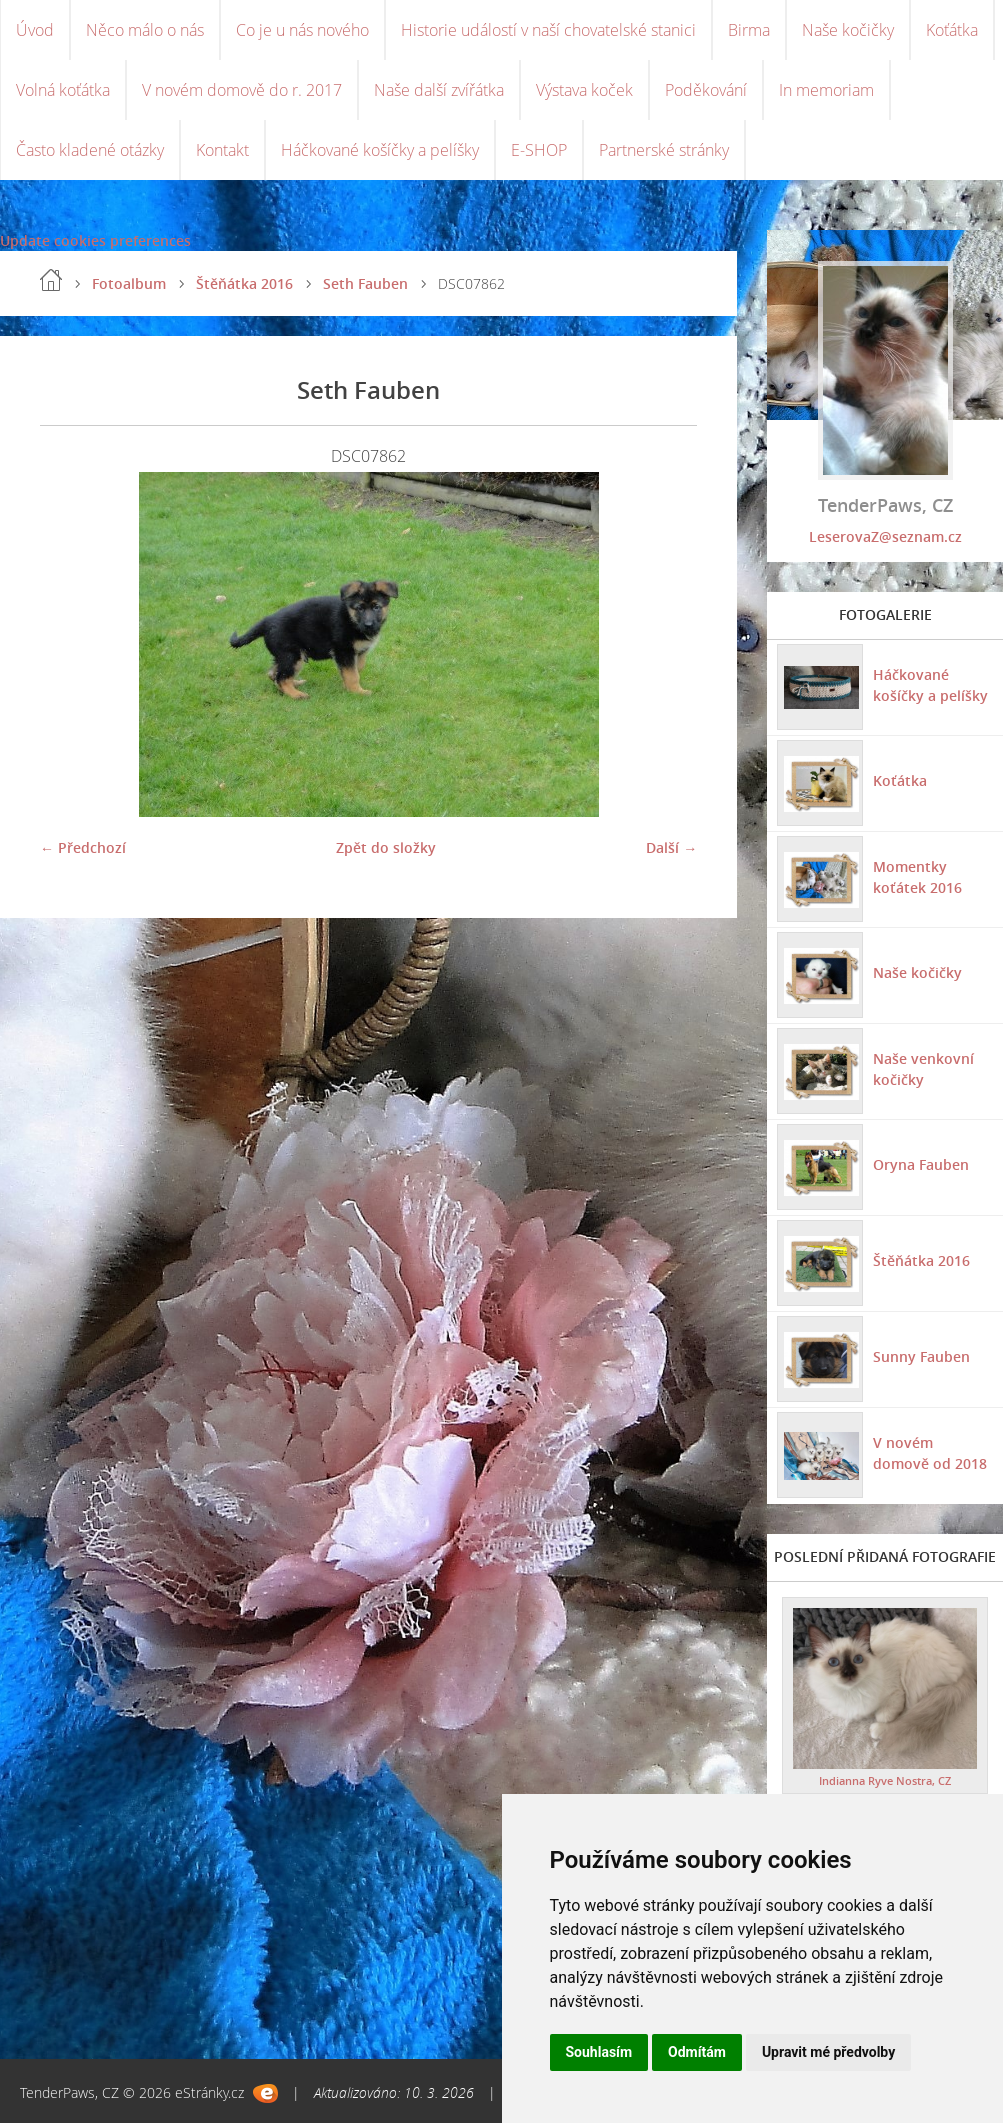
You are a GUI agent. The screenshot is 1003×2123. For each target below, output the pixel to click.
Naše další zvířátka (439, 90)
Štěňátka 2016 (244, 283)
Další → (671, 847)
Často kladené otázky (90, 150)
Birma (749, 30)
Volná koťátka (63, 90)
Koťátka (952, 30)
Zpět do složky (386, 847)
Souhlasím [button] (599, 2052)
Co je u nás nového (302, 30)
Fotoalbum (129, 283)
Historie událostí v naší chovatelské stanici (548, 30)
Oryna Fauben (921, 1164)
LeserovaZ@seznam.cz (885, 536)
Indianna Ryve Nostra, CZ (885, 1780)
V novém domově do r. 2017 (242, 90)
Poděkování (706, 90)
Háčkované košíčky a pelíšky (380, 150)
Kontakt (222, 150)
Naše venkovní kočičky (923, 1069)
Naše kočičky (848, 30)
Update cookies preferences (95, 240)
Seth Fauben (365, 283)
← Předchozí (83, 847)
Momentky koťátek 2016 (917, 877)
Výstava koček (584, 90)
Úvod (35, 30)
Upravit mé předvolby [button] (828, 2052)
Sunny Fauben (921, 1356)
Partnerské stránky (664, 150)
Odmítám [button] (697, 2052)
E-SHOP (539, 150)
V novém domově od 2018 (930, 1453)
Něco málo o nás (145, 30)
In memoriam (826, 90)
